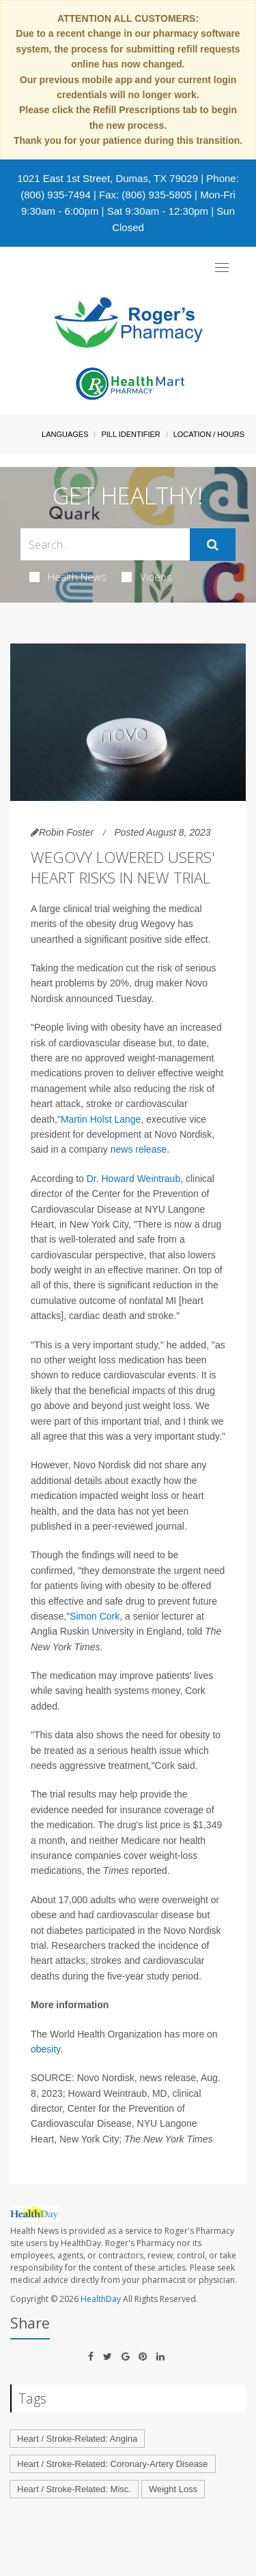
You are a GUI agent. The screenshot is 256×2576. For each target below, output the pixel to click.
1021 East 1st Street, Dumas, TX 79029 (107, 178)
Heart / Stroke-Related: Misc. (74, 2489)
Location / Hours (208, 434)
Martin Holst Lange (101, 1119)
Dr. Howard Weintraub (133, 1178)
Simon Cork (94, 1616)
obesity (45, 2049)
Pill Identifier (130, 434)
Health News (67, 577)
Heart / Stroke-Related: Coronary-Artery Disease (112, 2464)
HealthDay (101, 2299)
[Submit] (213, 544)
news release (139, 1149)
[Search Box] (105, 544)
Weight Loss (173, 2489)
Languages (65, 434)
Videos (147, 577)
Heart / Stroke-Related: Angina (77, 2439)
